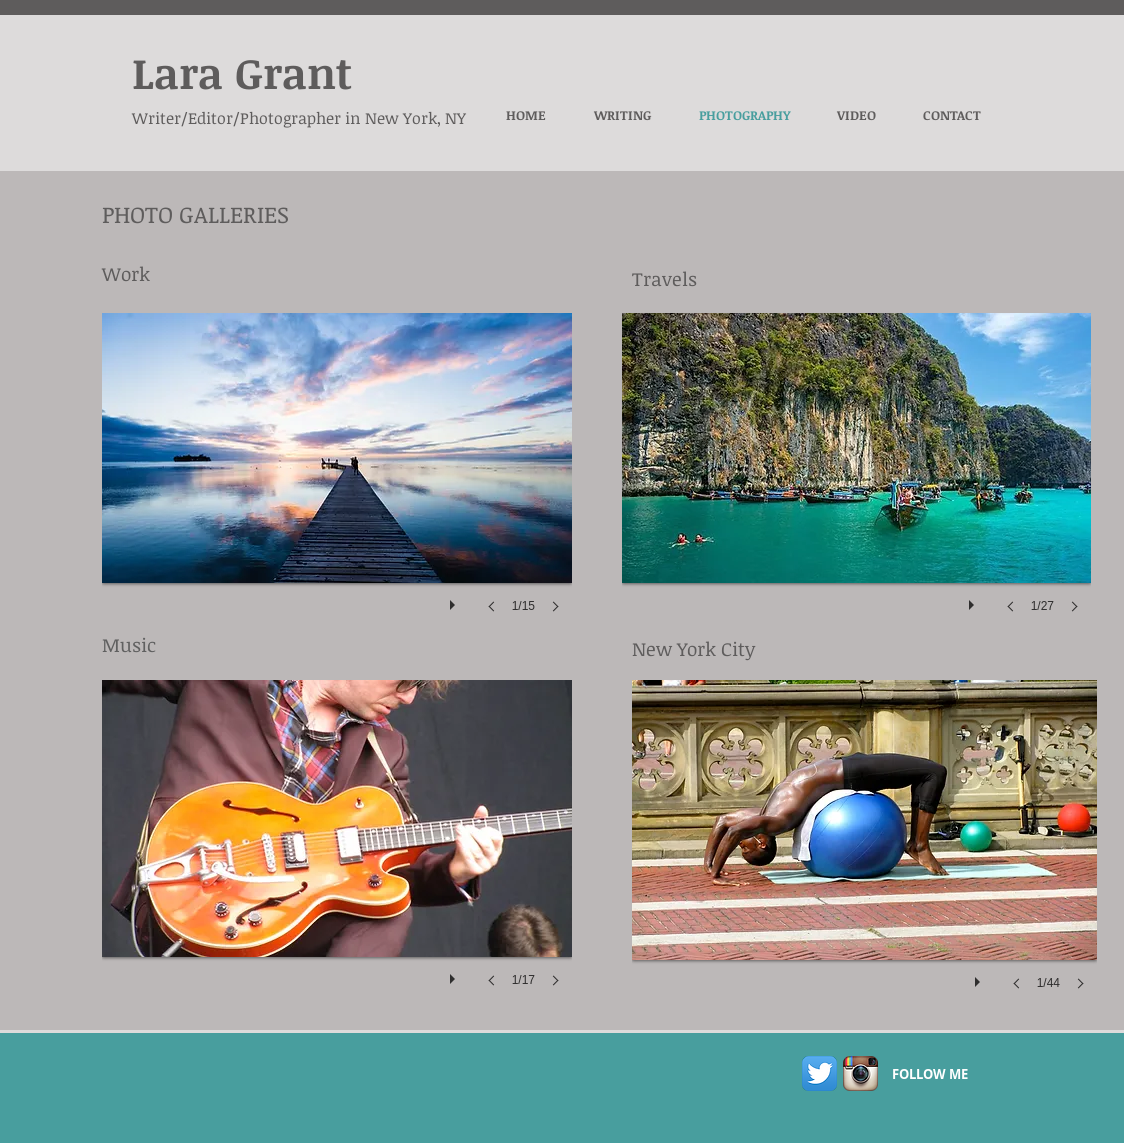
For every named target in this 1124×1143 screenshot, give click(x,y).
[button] (337, 483)
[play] (455, 600)
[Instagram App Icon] (860, 1073)
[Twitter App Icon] (819, 1073)
